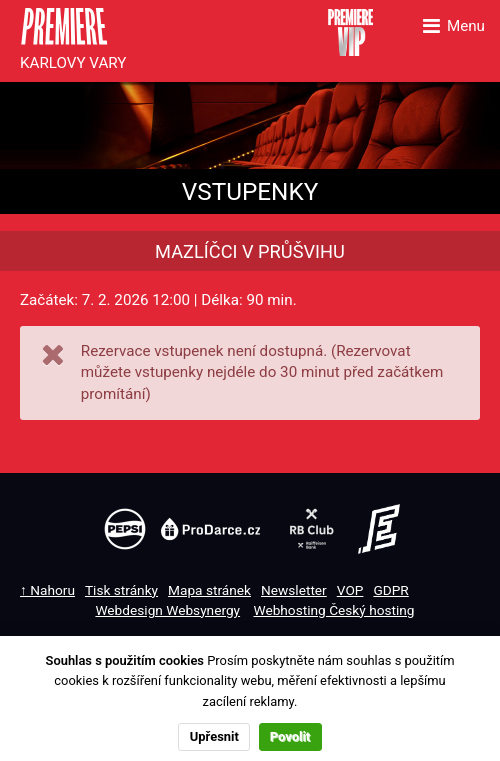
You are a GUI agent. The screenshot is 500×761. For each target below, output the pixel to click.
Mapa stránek (209, 590)
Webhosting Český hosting (333, 610)
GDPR (390, 590)
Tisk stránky (121, 590)
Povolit (290, 736)
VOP (350, 590)
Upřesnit (214, 736)
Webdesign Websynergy (167, 610)
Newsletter (294, 590)
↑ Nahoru (47, 590)
